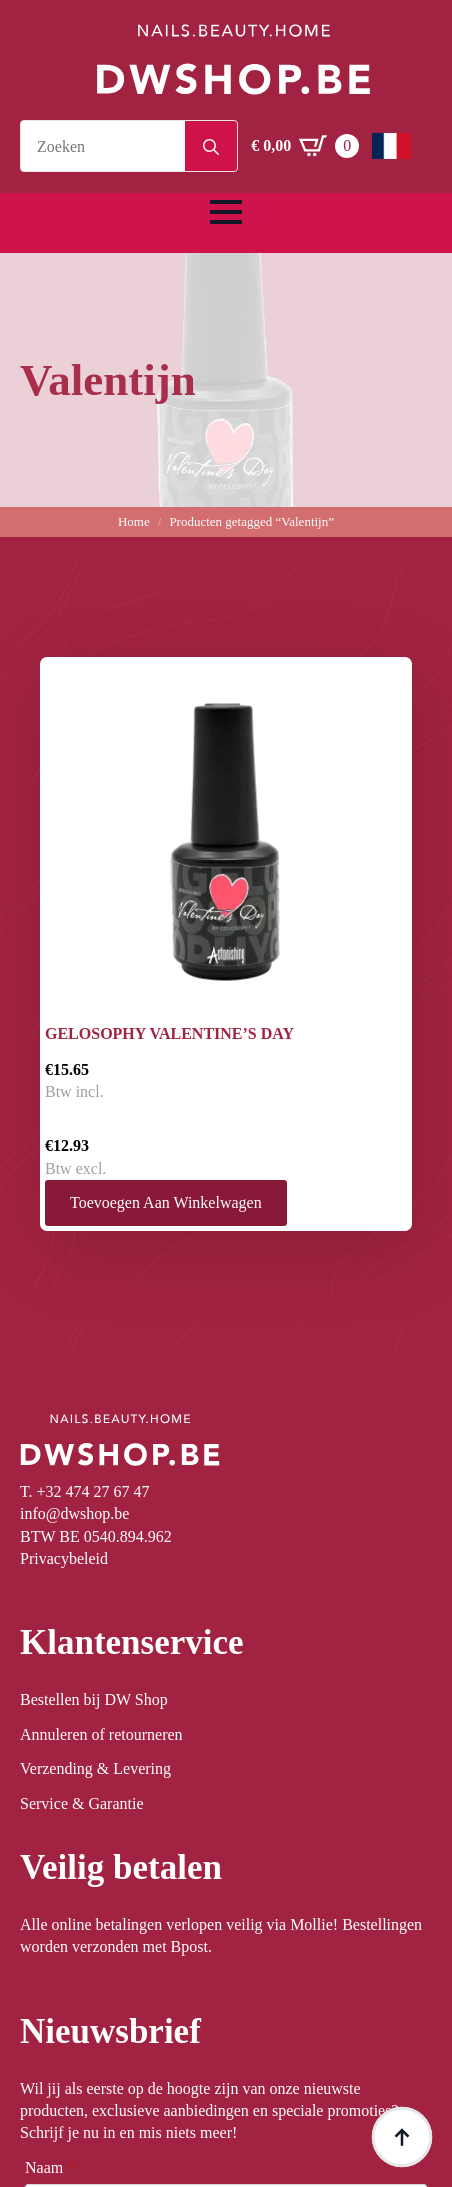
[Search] (211, 147)
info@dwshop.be (74, 1513)
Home (134, 521)
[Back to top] (402, 2137)
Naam (50, 2168)
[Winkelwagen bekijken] (305, 146)
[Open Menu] (226, 212)
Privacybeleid (64, 1558)
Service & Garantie (82, 1803)
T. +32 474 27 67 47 (85, 1491)
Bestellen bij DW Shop (94, 1699)
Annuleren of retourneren (101, 1734)
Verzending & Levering (95, 1768)
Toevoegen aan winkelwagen (166, 1202)
